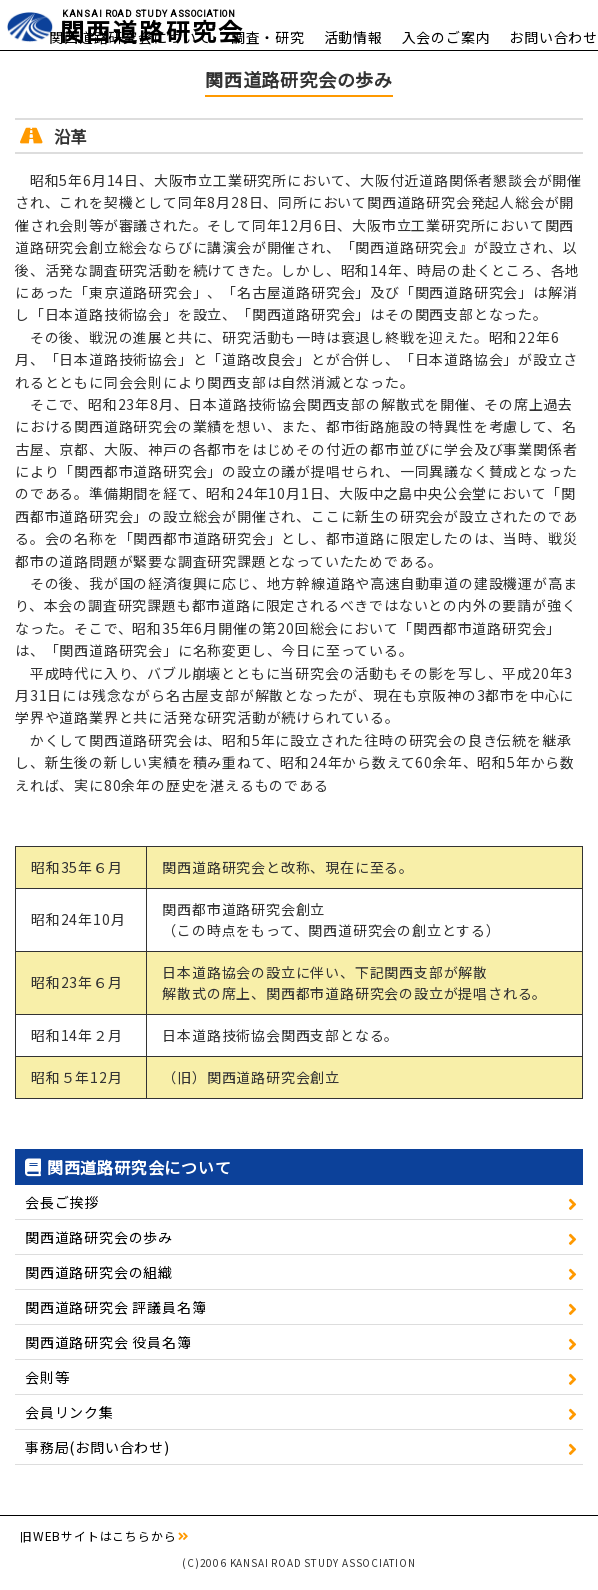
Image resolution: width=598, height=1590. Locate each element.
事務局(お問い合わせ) (97, 1447)
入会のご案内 (446, 37)
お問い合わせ (553, 37)
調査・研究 (268, 37)
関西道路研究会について (130, 37)
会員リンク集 (69, 1412)
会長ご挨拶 (62, 1202)
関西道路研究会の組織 (99, 1272)
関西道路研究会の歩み (99, 1237)
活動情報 (353, 37)
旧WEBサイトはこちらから (98, 1535)
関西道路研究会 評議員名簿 (115, 1307)
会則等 (47, 1377)
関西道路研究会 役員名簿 (108, 1342)
